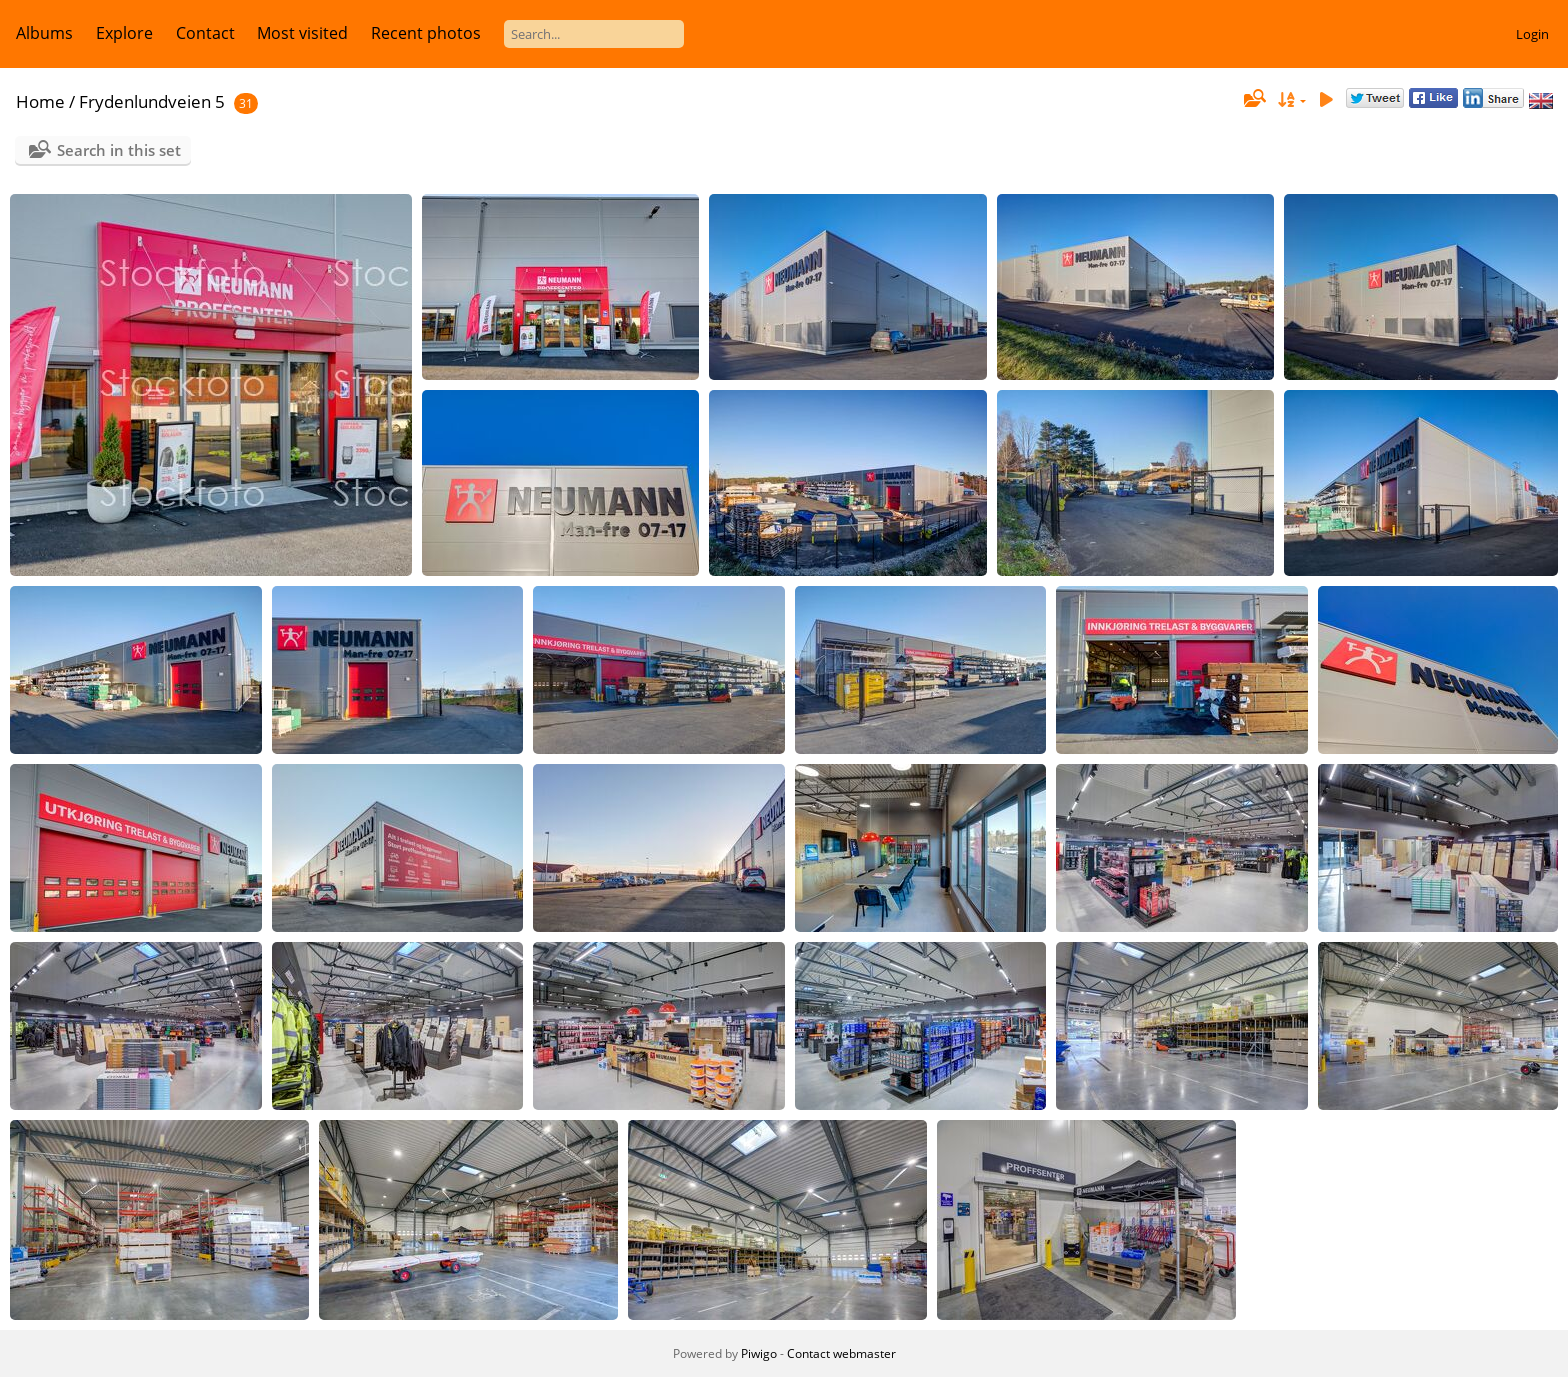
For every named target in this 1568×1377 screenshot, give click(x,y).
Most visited (302, 33)
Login (1532, 34)
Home (40, 101)
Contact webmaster (841, 1353)
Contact (205, 33)
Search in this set (119, 150)
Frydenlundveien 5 (152, 101)
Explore (124, 33)
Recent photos (426, 33)
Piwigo (759, 1353)
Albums (44, 33)
